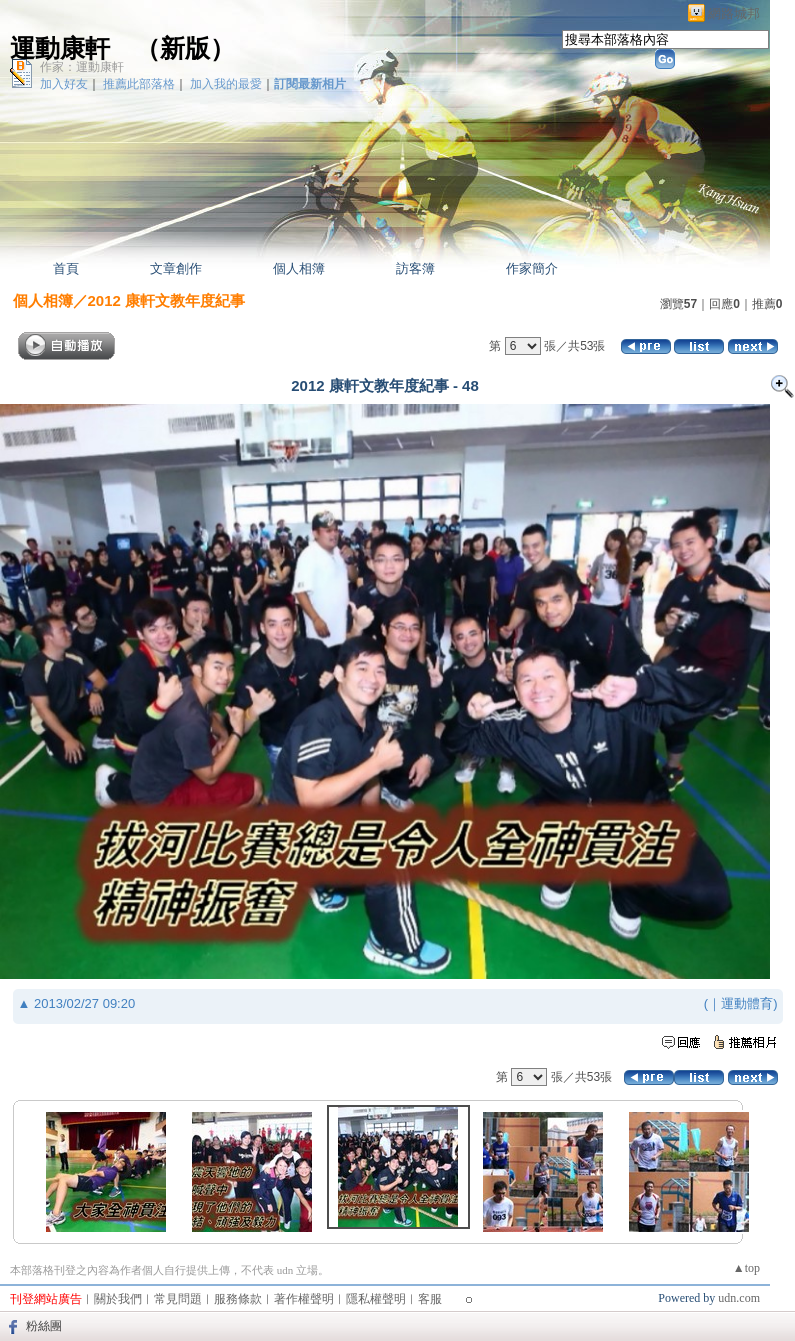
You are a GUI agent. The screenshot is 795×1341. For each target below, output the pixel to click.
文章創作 (176, 268)
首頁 (66, 268)
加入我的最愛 (226, 84)
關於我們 (118, 1299)
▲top (746, 1268)
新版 (185, 48)
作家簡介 (532, 268)
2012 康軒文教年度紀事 (167, 300)
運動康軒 (60, 48)
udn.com (739, 1298)
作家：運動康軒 (82, 67)
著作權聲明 (304, 1299)
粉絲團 (44, 1326)
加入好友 (64, 84)
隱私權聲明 (376, 1299)
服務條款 (238, 1299)
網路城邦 (734, 13)
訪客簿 (415, 268)
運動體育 (747, 1003)
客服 (430, 1299)
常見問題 (178, 1299)
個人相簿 (299, 268)
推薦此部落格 (139, 84)
